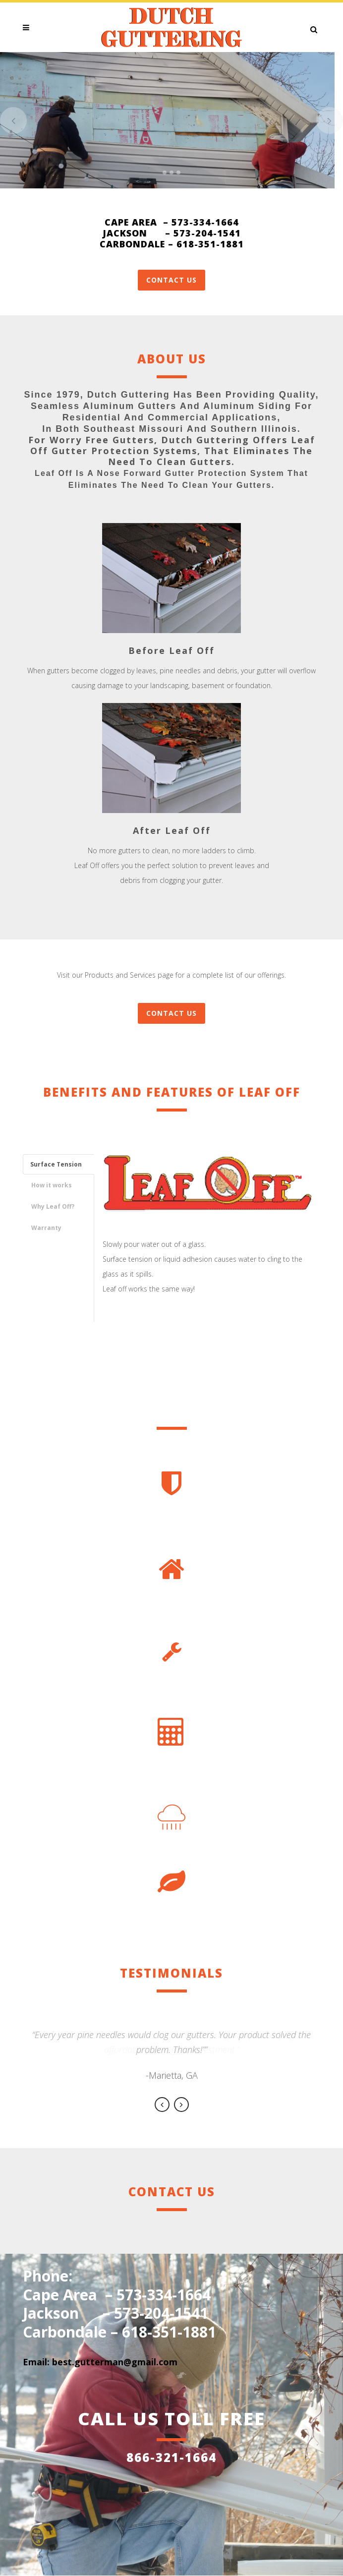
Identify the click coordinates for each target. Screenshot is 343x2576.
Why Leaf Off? (52, 1206)
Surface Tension (56, 1164)
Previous (162, 2104)
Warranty (46, 1228)
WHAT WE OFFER (171, 133)
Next (181, 2104)
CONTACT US (171, 1013)
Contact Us (171, 280)
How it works (51, 1185)
